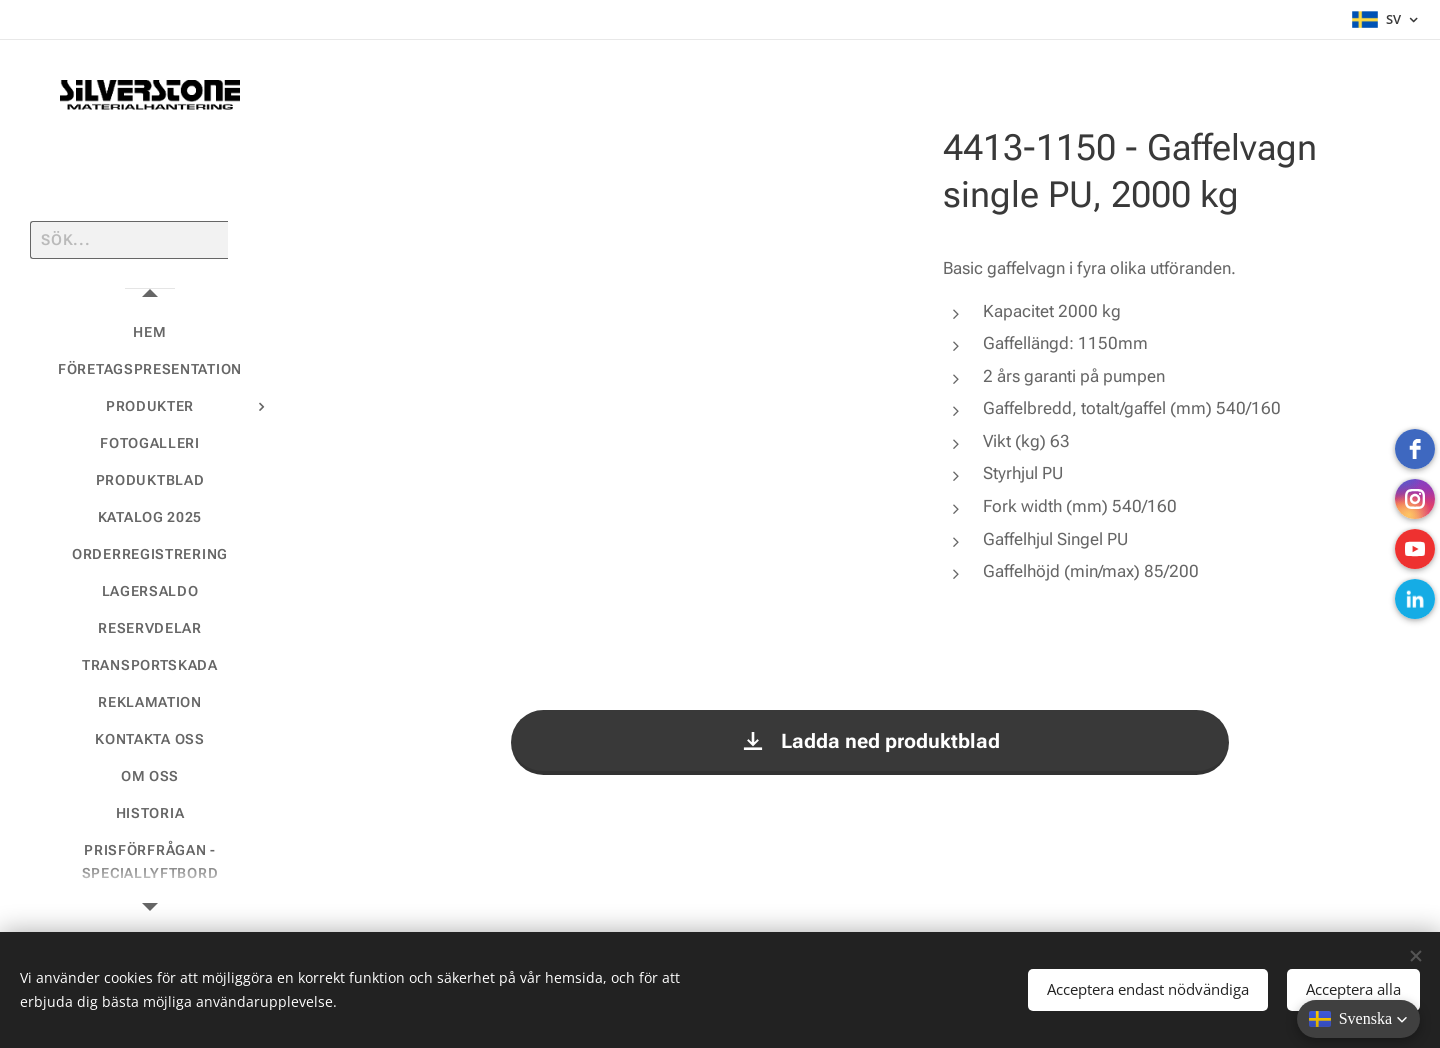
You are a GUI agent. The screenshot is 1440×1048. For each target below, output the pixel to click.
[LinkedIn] (1415, 599)
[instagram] (1415, 499)
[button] (1358, 1019)
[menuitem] (150, 332)
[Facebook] (1415, 449)
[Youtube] (1415, 549)
